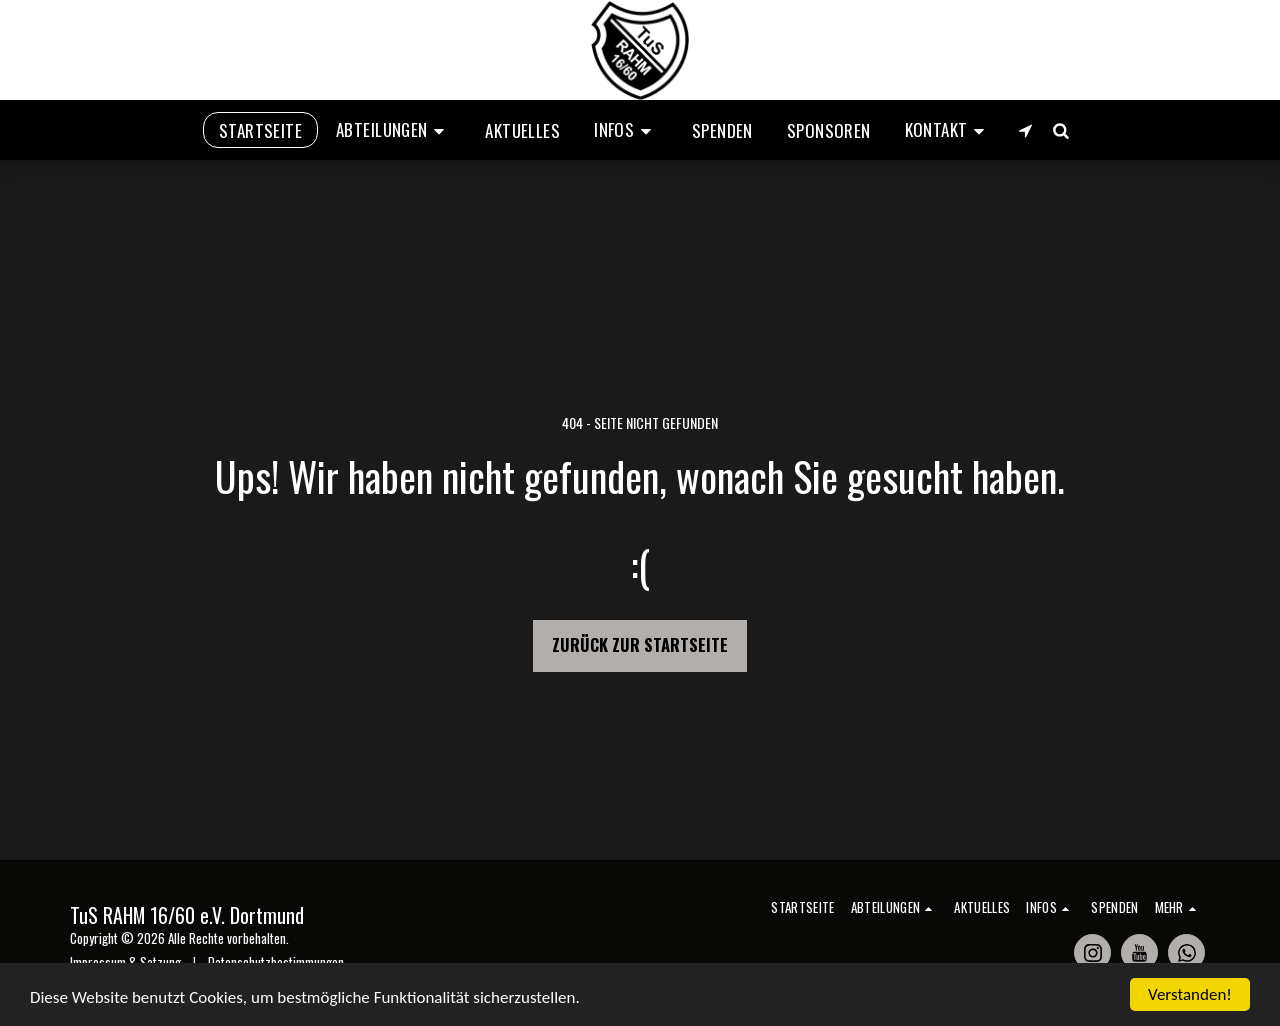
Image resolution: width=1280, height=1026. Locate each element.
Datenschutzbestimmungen (276, 962)
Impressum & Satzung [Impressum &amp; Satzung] (125, 962)
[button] (393, 130)
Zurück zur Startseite (640, 644)
